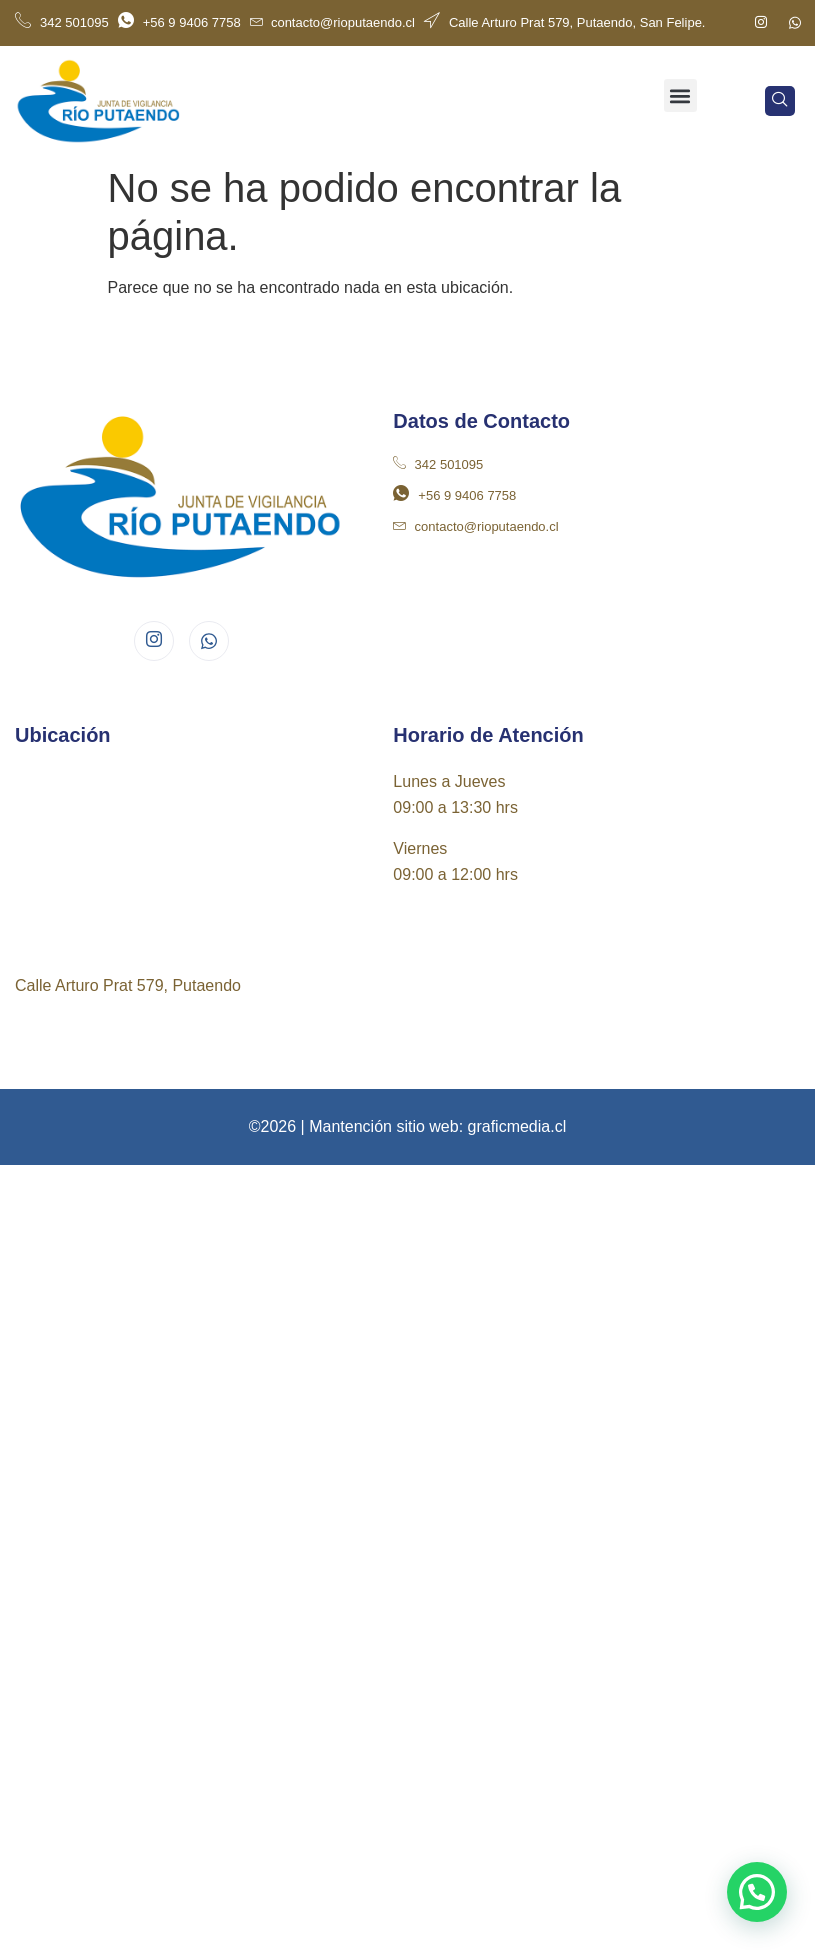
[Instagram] (761, 23)
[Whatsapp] (795, 23)
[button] (680, 95)
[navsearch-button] (780, 101)
